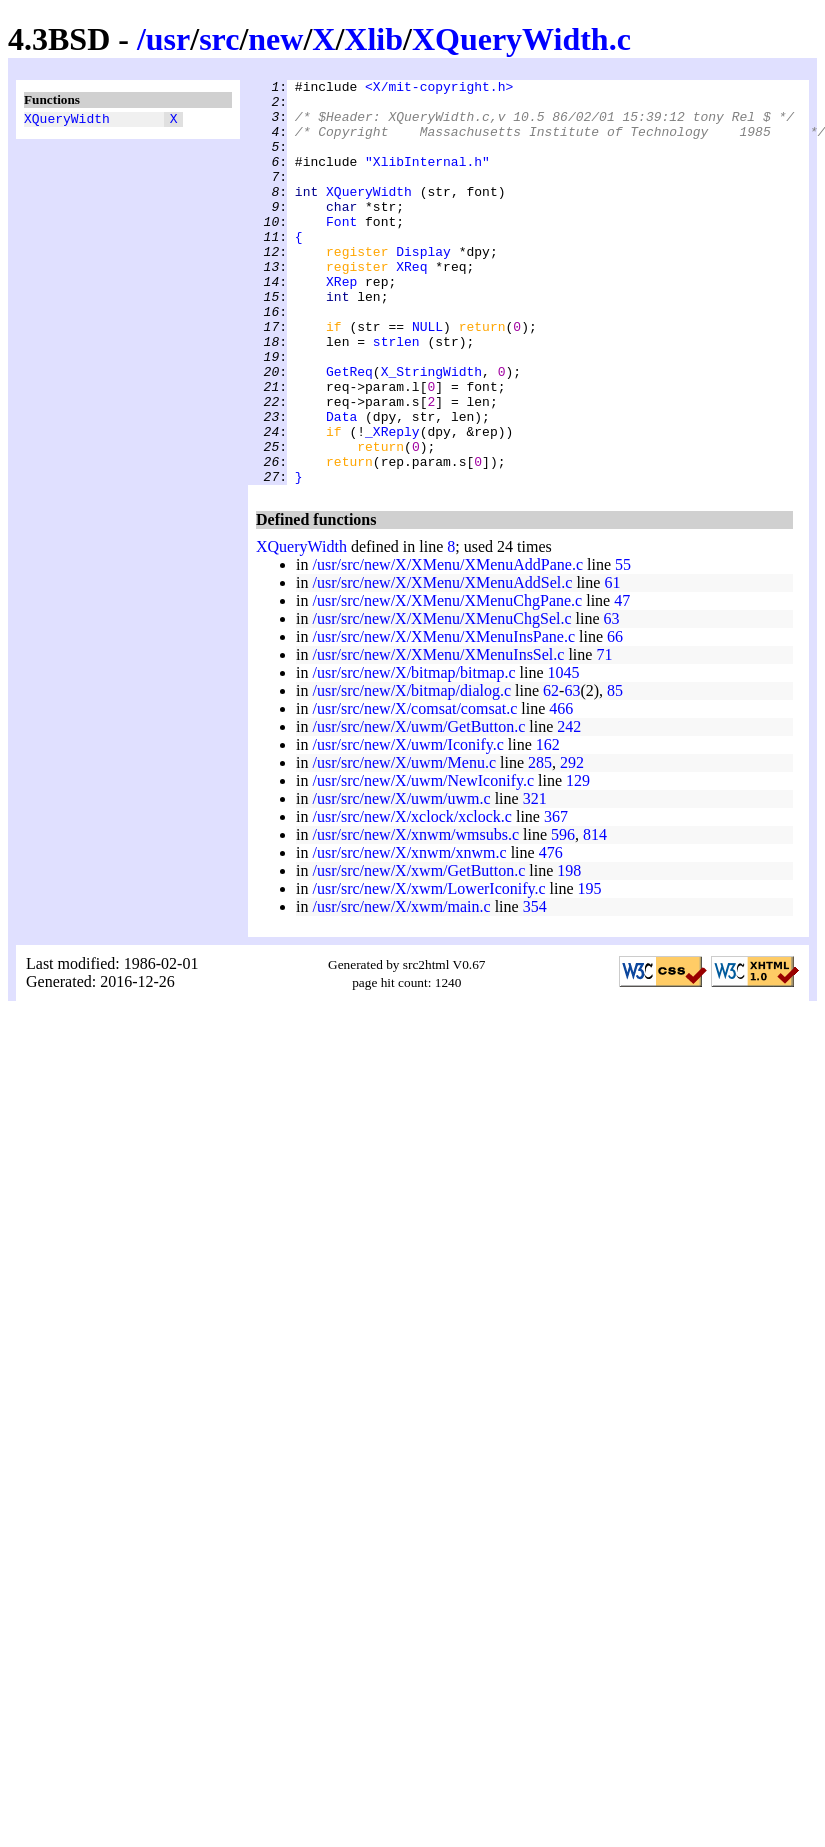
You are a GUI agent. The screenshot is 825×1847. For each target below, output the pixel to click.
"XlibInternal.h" (427, 179)
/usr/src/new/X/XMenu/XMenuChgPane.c (447, 681)
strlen (396, 395)
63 (612, 699)
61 (612, 663)
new (275, 39)
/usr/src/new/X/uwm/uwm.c (401, 879)
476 (551, 933)
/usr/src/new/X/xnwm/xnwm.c (409, 933)
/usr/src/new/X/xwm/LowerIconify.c (428, 969)
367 (556, 897)
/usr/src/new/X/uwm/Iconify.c (407, 825)
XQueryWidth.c (521, 39)
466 (561, 789)
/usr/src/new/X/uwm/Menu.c (404, 843)
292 (572, 843)
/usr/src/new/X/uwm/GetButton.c (418, 807)
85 (615, 771)
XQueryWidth (67, 121)
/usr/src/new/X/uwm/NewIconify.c (423, 861)
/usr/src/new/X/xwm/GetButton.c (418, 951)
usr (168, 39)
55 (623, 645)
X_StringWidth (431, 431)
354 (535, 987)
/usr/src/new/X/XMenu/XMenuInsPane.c (443, 717)
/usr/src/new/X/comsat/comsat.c (414, 789)
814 (595, 915)
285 (540, 843)
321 (535, 879)
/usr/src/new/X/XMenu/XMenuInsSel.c (438, 735)
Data (341, 485)
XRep (341, 323)
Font (341, 251)
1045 (564, 753)
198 (569, 951)
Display (423, 287)
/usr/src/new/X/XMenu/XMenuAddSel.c (442, 663)
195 (590, 969)
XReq (411, 305)
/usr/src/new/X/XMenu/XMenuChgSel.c (441, 699)
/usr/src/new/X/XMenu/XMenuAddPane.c (447, 645)
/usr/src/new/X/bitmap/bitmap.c (413, 753)
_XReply (392, 503)
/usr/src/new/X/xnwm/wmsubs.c (415, 915)
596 (563, 915)
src (219, 39)
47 (622, 681)
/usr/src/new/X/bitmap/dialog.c (411, 771)
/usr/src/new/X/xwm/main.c (401, 987)
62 (551, 771)
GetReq (349, 431)
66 (615, 717)
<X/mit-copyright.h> (439, 89)
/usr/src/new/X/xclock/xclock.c (412, 897)
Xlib (373, 39)
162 (548, 825)
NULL (427, 377)
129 (578, 861)
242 (569, 807)
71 (604, 735)
